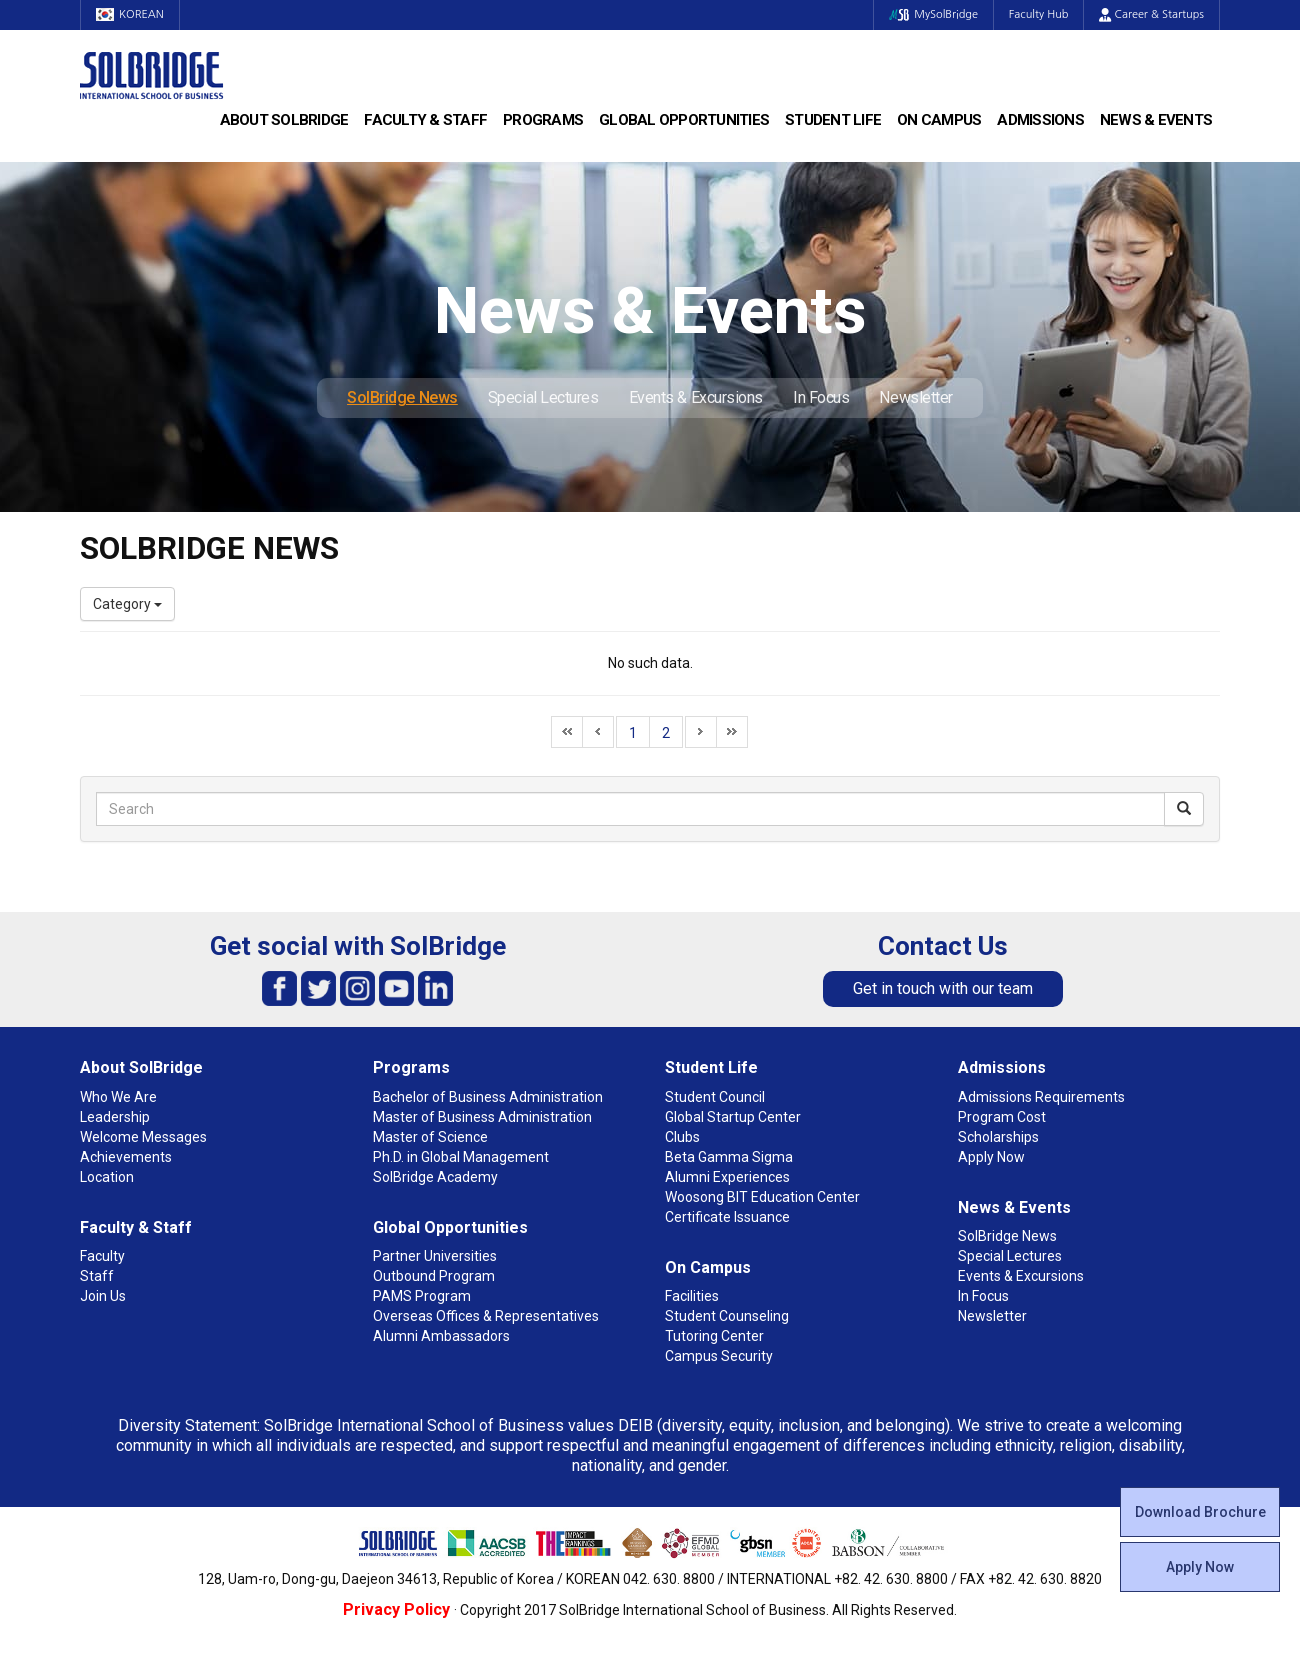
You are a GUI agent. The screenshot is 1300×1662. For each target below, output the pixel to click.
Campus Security (719, 1356)
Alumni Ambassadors (441, 1336)
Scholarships (998, 1137)
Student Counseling (727, 1316)
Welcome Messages (143, 1137)
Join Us (103, 1296)
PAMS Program (422, 1296)
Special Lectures (543, 397)
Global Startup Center (733, 1117)
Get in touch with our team (943, 988)
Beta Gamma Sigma (729, 1157)
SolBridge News (402, 397)
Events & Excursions (696, 397)
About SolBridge (284, 120)
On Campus (939, 120)
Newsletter (916, 397)
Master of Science (430, 1137)
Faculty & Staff (425, 120)
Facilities (692, 1296)
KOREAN (130, 14)
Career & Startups (1151, 14)
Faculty (102, 1256)
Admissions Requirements (1041, 1097)
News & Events (1156, 120)
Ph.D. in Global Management (461, 1157)
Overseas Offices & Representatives (486, 1316)
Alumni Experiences (727, 1177)
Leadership (115, 1117)
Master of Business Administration (482, 1117)
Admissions (1040, 120)
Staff (97, 1276)
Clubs (682, 1137)
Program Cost (1002, 1117)
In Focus (821, 397)
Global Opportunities (684, 120)
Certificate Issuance (727, 1217)
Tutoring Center (714, 1336)
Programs (543, 120)
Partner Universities (435, 1256)
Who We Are (118, 1097)
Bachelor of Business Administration (488, 1097)
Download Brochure (1200, 1512)
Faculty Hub (1039, 14)
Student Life (833, 120)
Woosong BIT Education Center (762, 1197)
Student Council (715, 1097)
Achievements (126, 1157)
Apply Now (1200, 1567)
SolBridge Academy (435, 1177)
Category (127, 604)
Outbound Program (434, 1276)
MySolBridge (933, 14)
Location (107, 1177)
